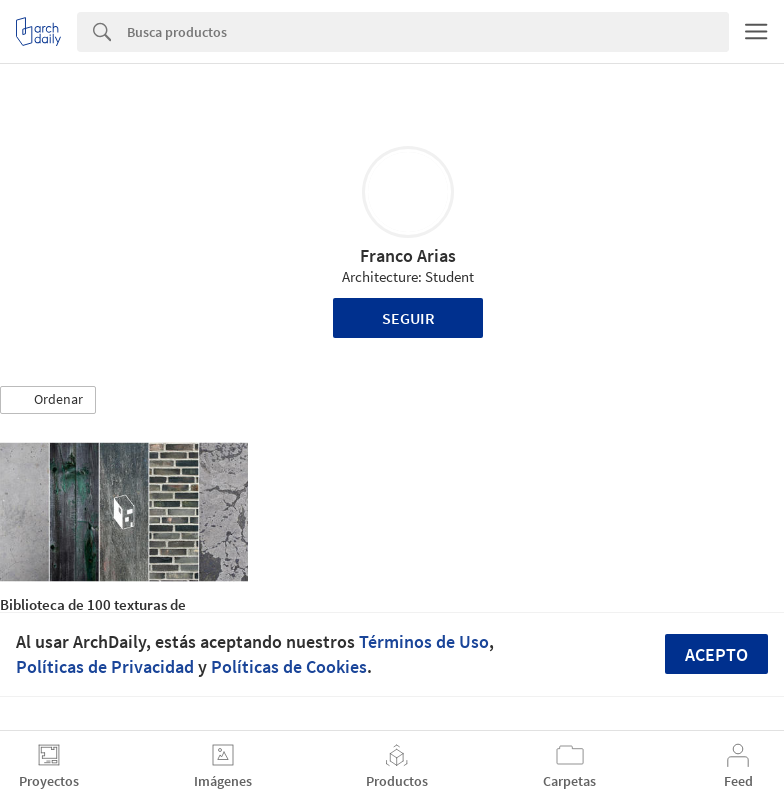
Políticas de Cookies (289, 666)
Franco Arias (408, 255)
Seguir (408, 318)
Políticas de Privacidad (105, 666)
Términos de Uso (424, 641)
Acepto (716, 654)
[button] (48, 400)
